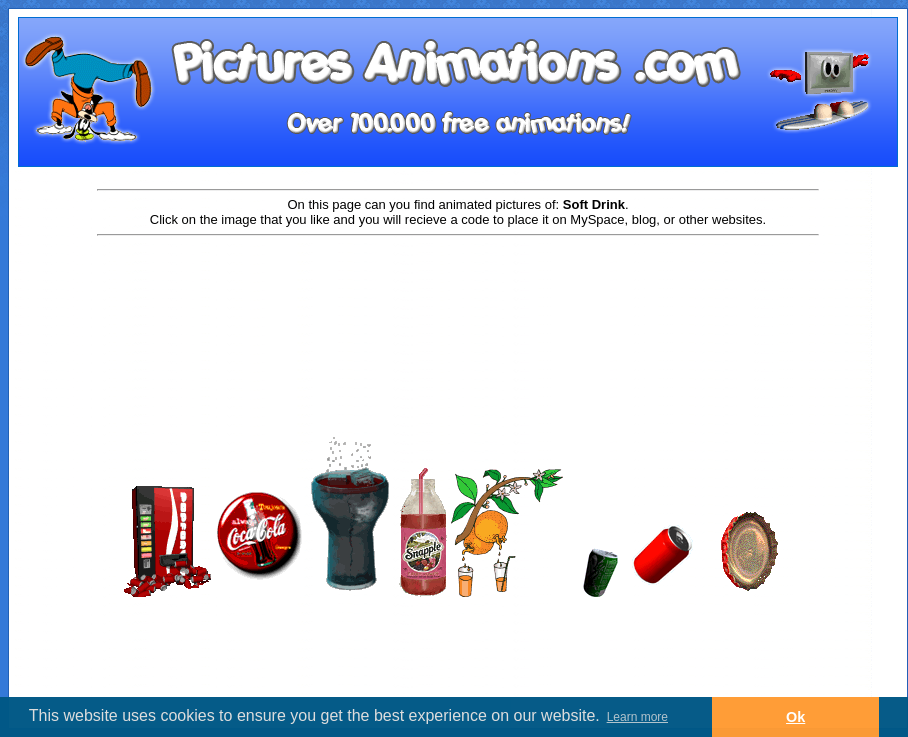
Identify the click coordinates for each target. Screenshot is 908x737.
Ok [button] (795, 717)
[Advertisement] (458, 302)
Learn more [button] (637, 717)
